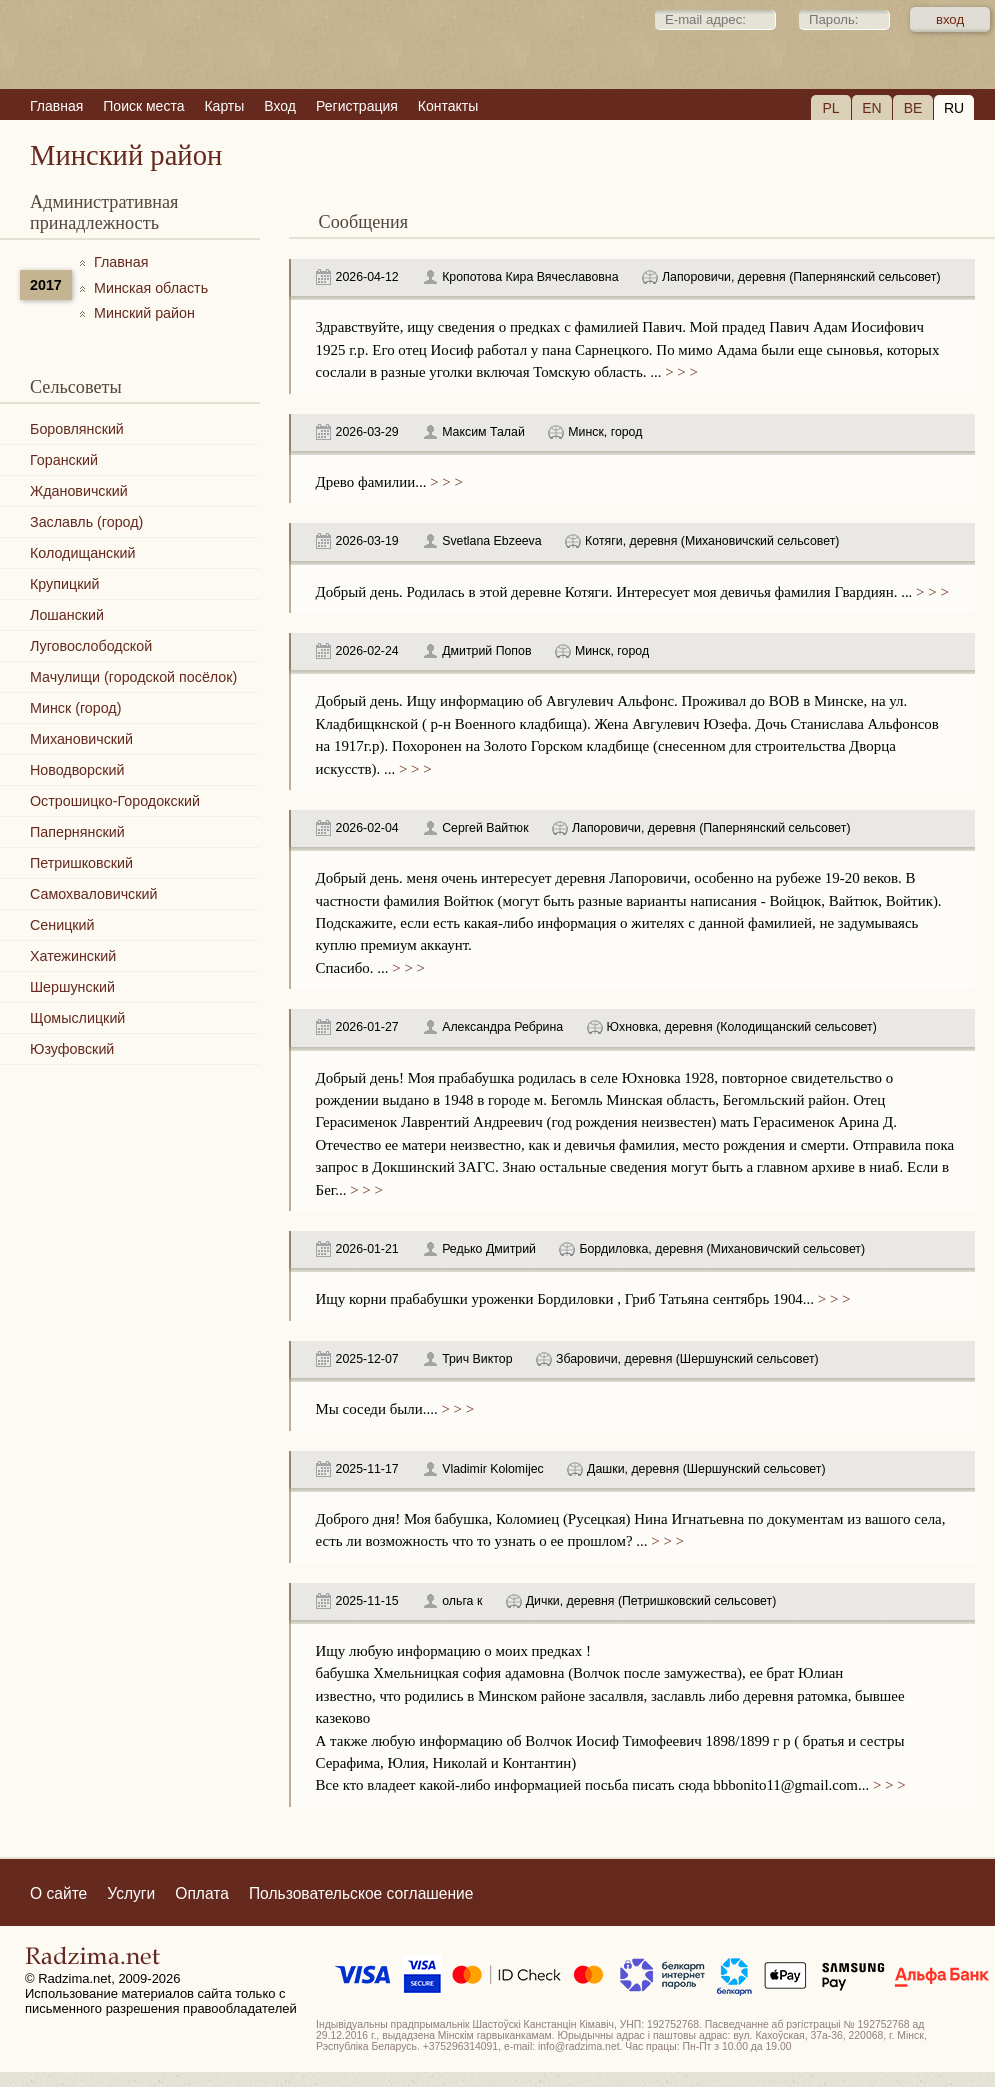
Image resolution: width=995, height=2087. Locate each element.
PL (830, 108)
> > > (679, 372)
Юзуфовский (72, 1049)
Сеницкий (62, 925)
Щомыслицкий (77, 1018)
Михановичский (81, 739)
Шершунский (72, 987)
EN (871, 108)
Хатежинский (73, 956)
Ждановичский (79, 491)
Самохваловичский (93, 894)
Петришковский (81, 863)
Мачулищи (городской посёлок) (133, 677)
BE (913, 108)
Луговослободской (91, 646)
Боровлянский (77, 429)
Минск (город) (75, 708)
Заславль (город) (86, 522)
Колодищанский (82, 553)
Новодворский (77, 770)
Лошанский (67, 615)
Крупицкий (64, 584)
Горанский (64, 460)
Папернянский (77, 832)
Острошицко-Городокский (115, 801)
